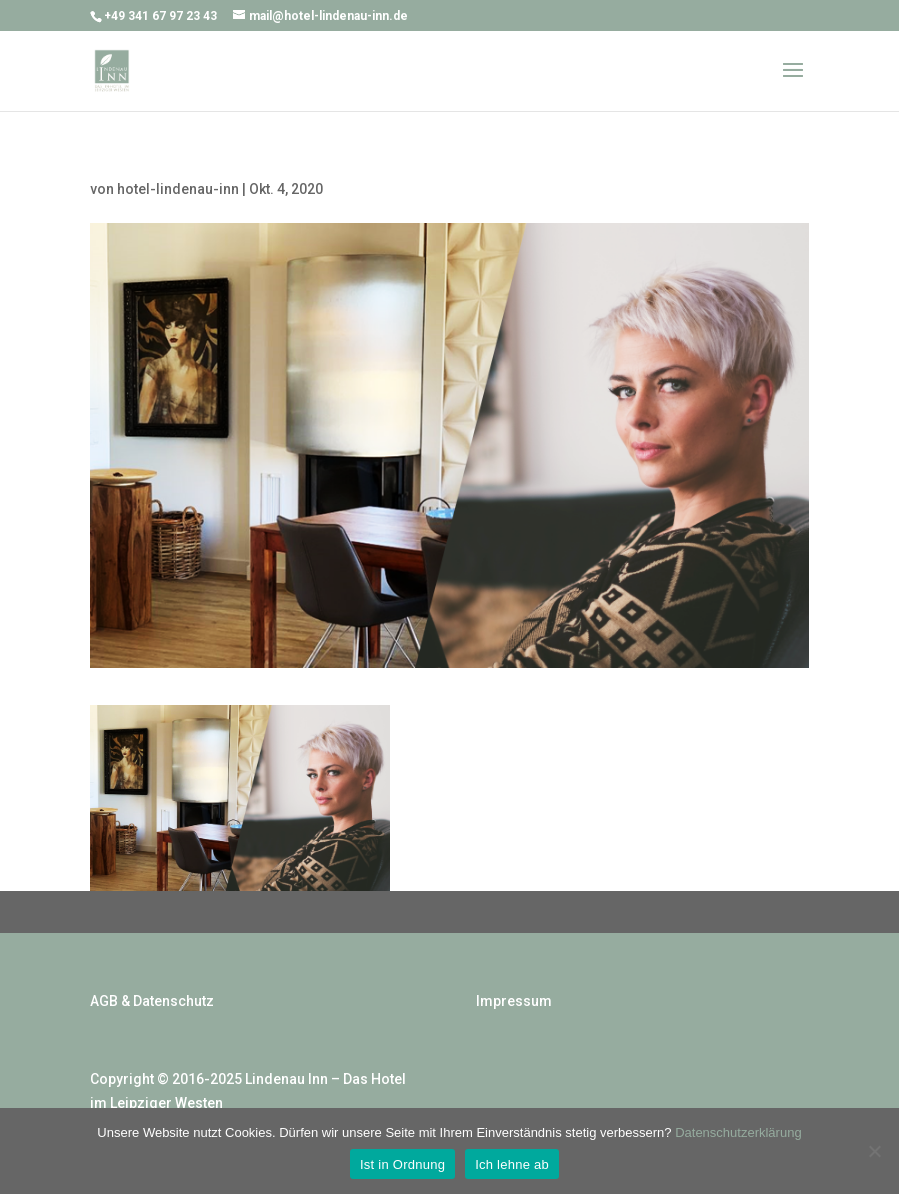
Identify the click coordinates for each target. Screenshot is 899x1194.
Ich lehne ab (512, 1164)
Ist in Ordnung (402, 1164)
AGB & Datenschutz (152, 1001)
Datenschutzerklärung (738, 1132)
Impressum (514, 1001)
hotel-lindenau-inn (178, 189)
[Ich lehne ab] (874, 1151)
